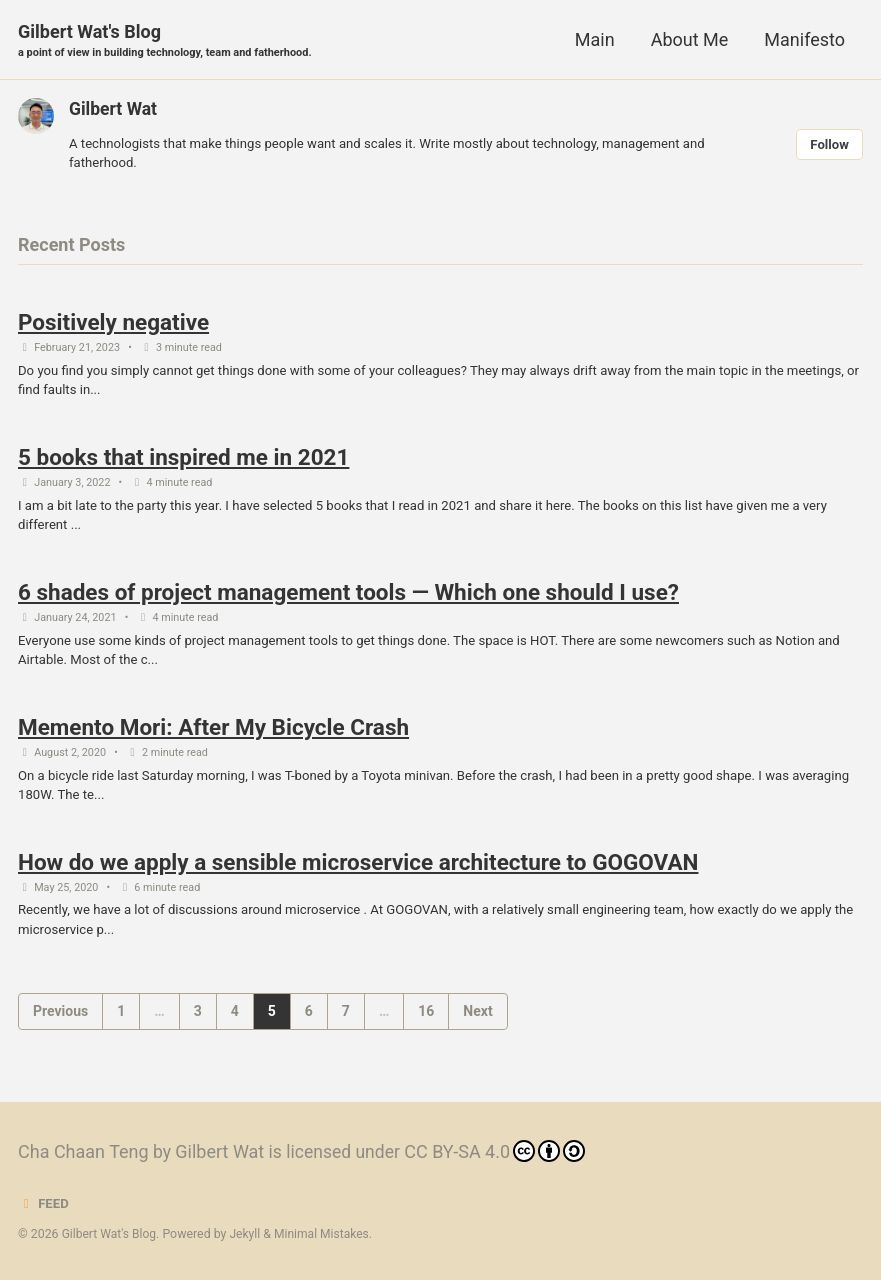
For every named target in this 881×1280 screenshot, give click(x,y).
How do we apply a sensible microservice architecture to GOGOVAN (358, 874)
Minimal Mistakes (325, 1234)
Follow (829, 145)
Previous (60, 1025)
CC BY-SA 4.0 (499, 1151)
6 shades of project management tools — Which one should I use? (348, 600)
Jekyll (248, 1234)
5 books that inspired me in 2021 (183, 462)
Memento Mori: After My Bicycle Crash (213, 737)
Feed (44, 1203)
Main (595, 39)
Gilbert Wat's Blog (169, 41)
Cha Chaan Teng (83, 1151)
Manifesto (804, 39)
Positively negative (113, 325)
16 (426, 1025)
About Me (690, 39)
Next (477, 1025)
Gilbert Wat (114, 109)
